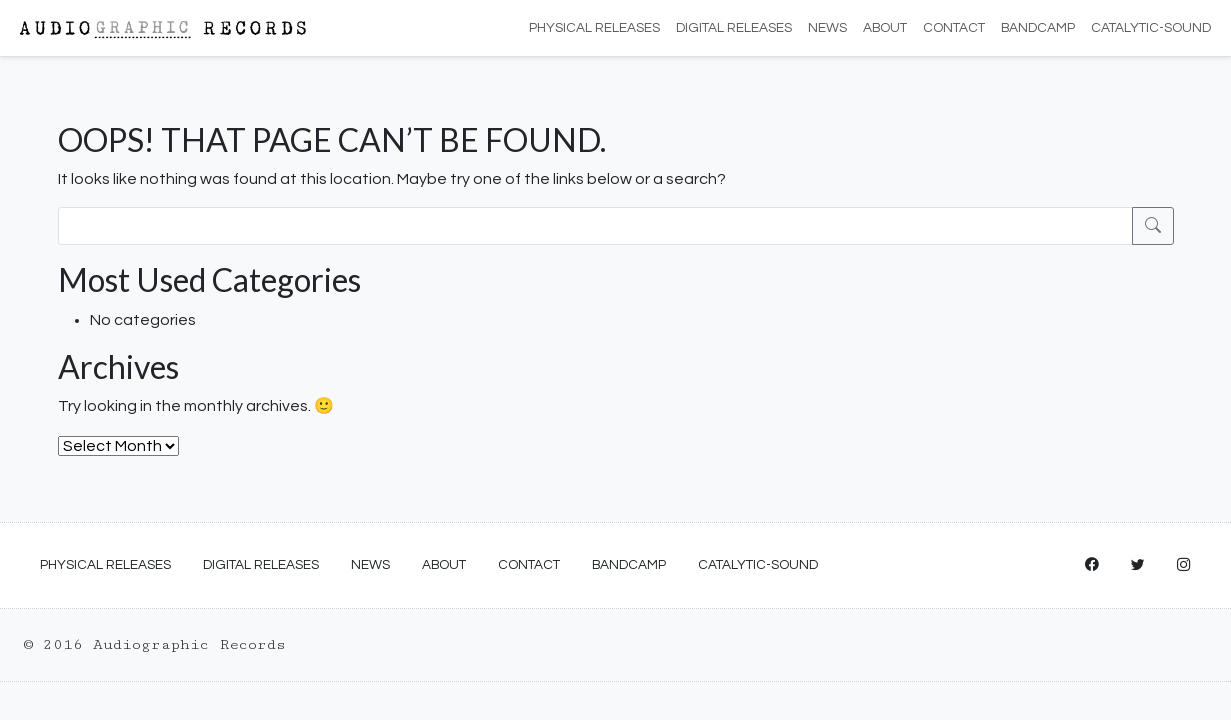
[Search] (595, 226)
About (885, 28)
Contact (954, 28)
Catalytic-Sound (1151, 28)
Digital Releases (734, 28)
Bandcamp (1038, 28)
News (827, 28)
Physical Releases (594, 28)
